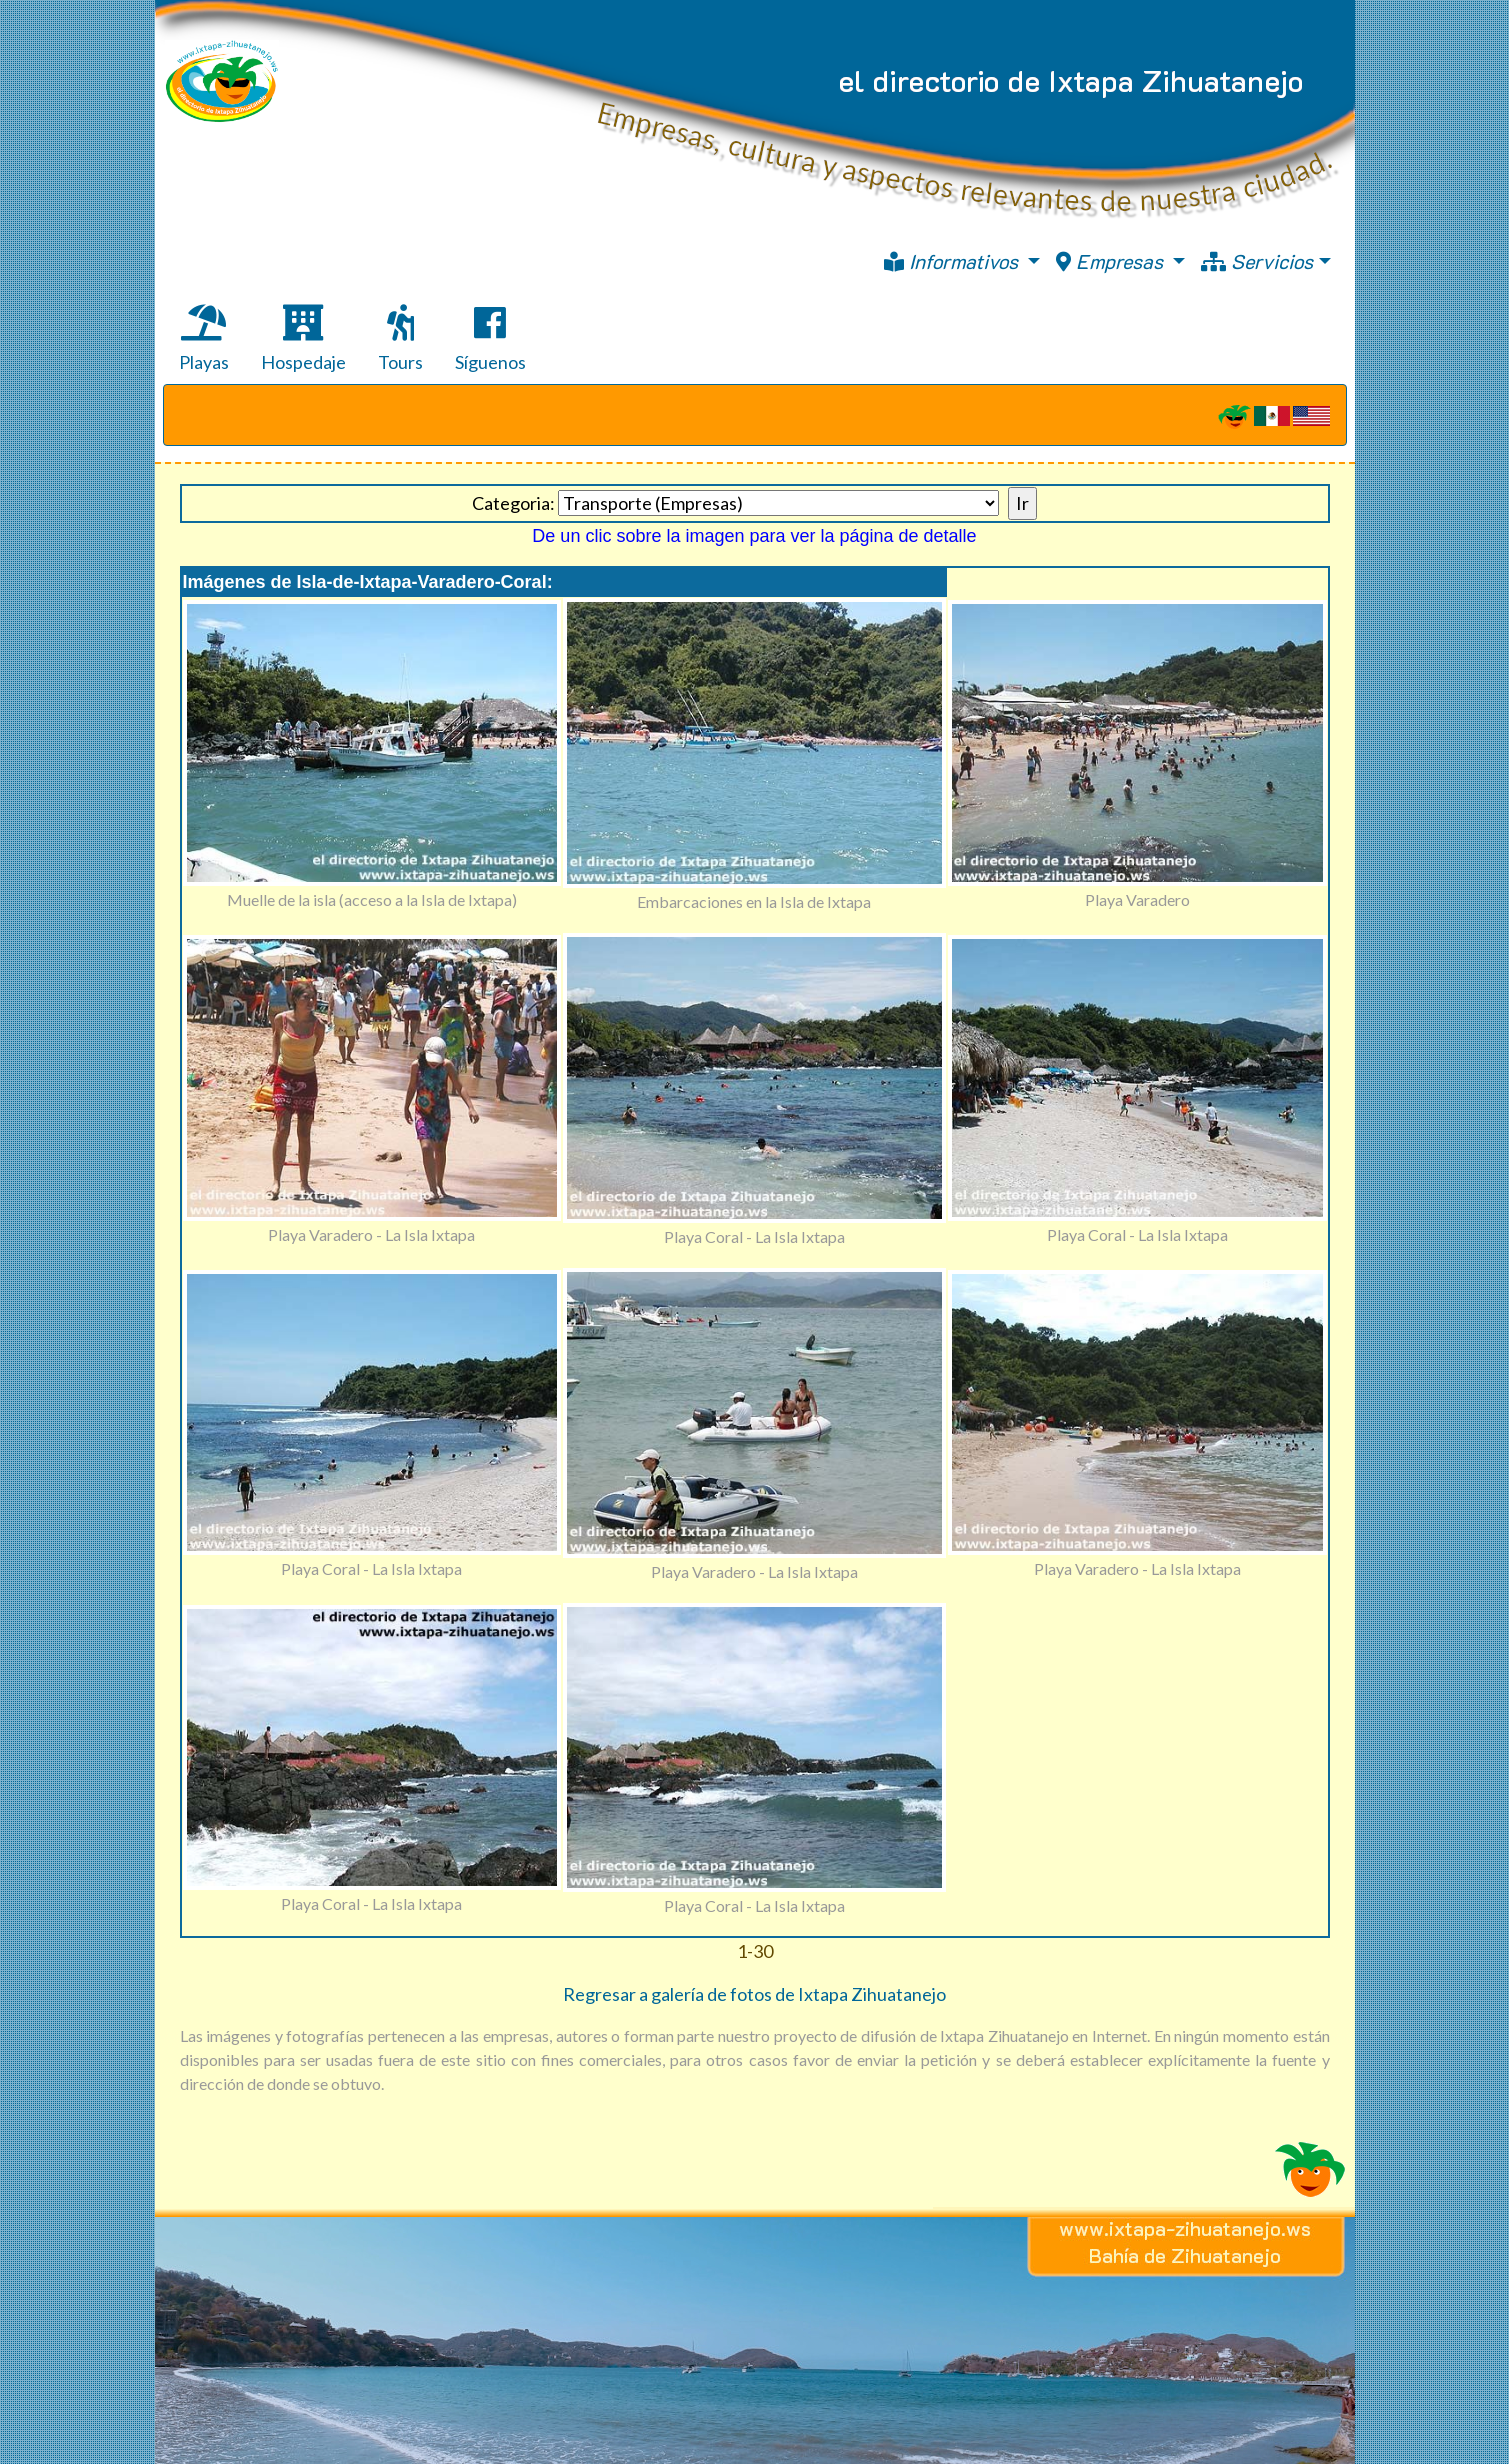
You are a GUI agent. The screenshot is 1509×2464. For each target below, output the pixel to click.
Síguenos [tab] (490, 339)
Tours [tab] (400, 339)
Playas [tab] (204, 339)
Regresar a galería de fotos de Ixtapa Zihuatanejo (754, 1994)
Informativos (953, 261)
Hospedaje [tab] (303, 339)
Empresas (1112, 261)
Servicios (1257, 261)
